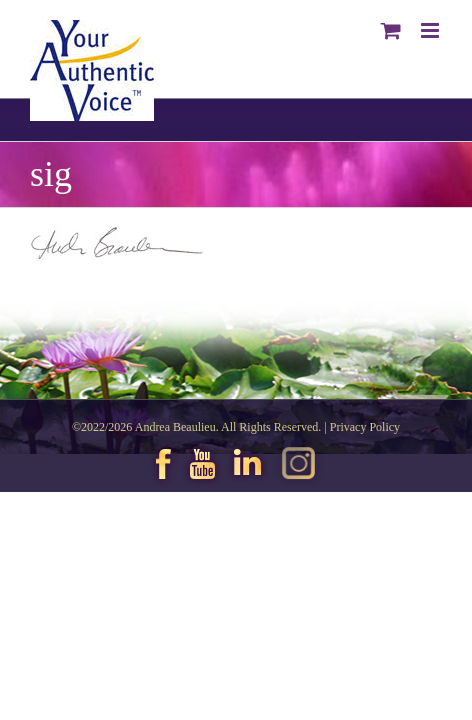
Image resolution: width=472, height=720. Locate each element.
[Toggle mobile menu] (431, 30)
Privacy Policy (365, 477)
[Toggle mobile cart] (391, 30)
